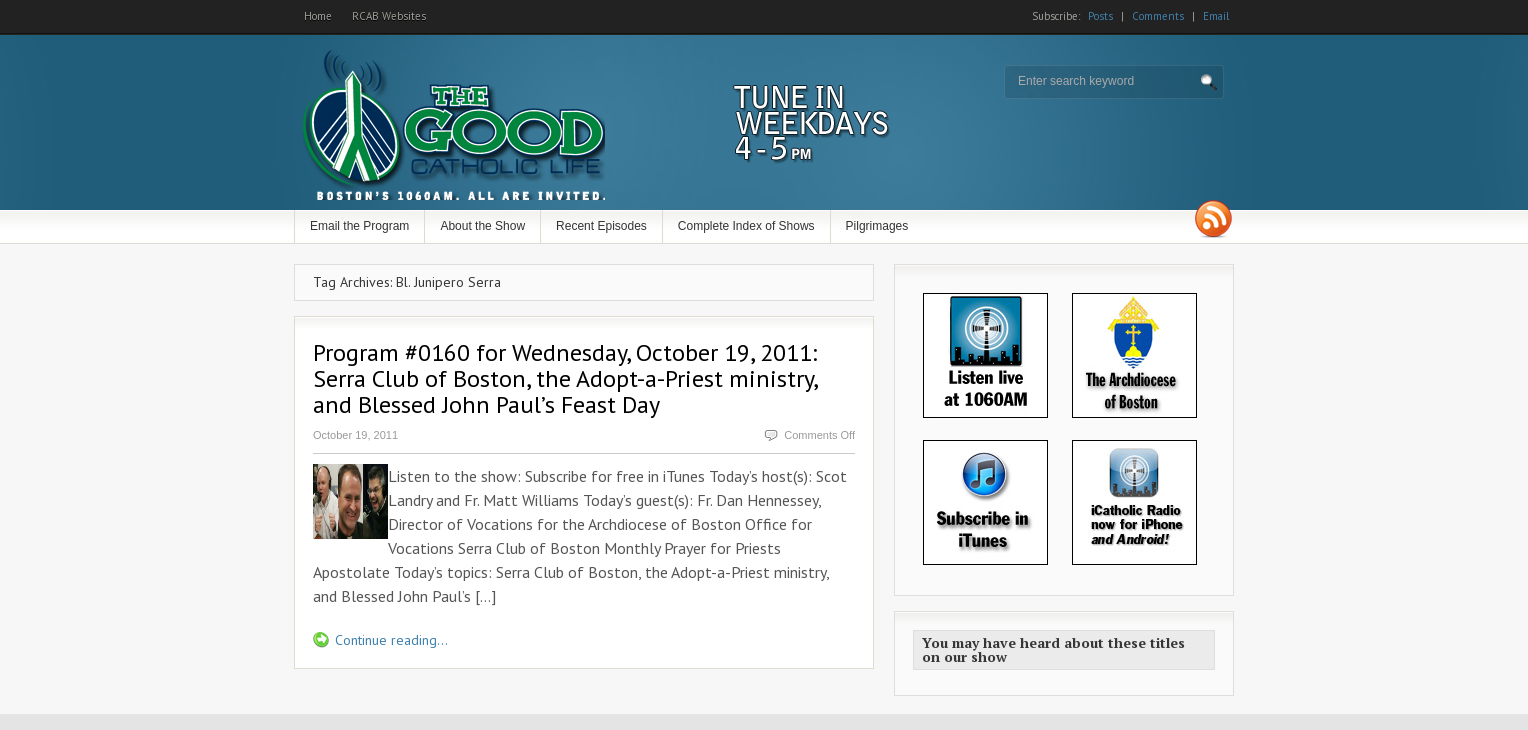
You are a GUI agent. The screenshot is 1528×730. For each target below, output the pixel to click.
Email (1216, 16)
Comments (1158, 16)
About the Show (482, 226)
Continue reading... (391, 640)
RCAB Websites (389, 16)
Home (318, 16)
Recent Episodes (601, 226)
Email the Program (359, 226)
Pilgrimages (877, 226)
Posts (1100, 16)
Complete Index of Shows (746, 226)
